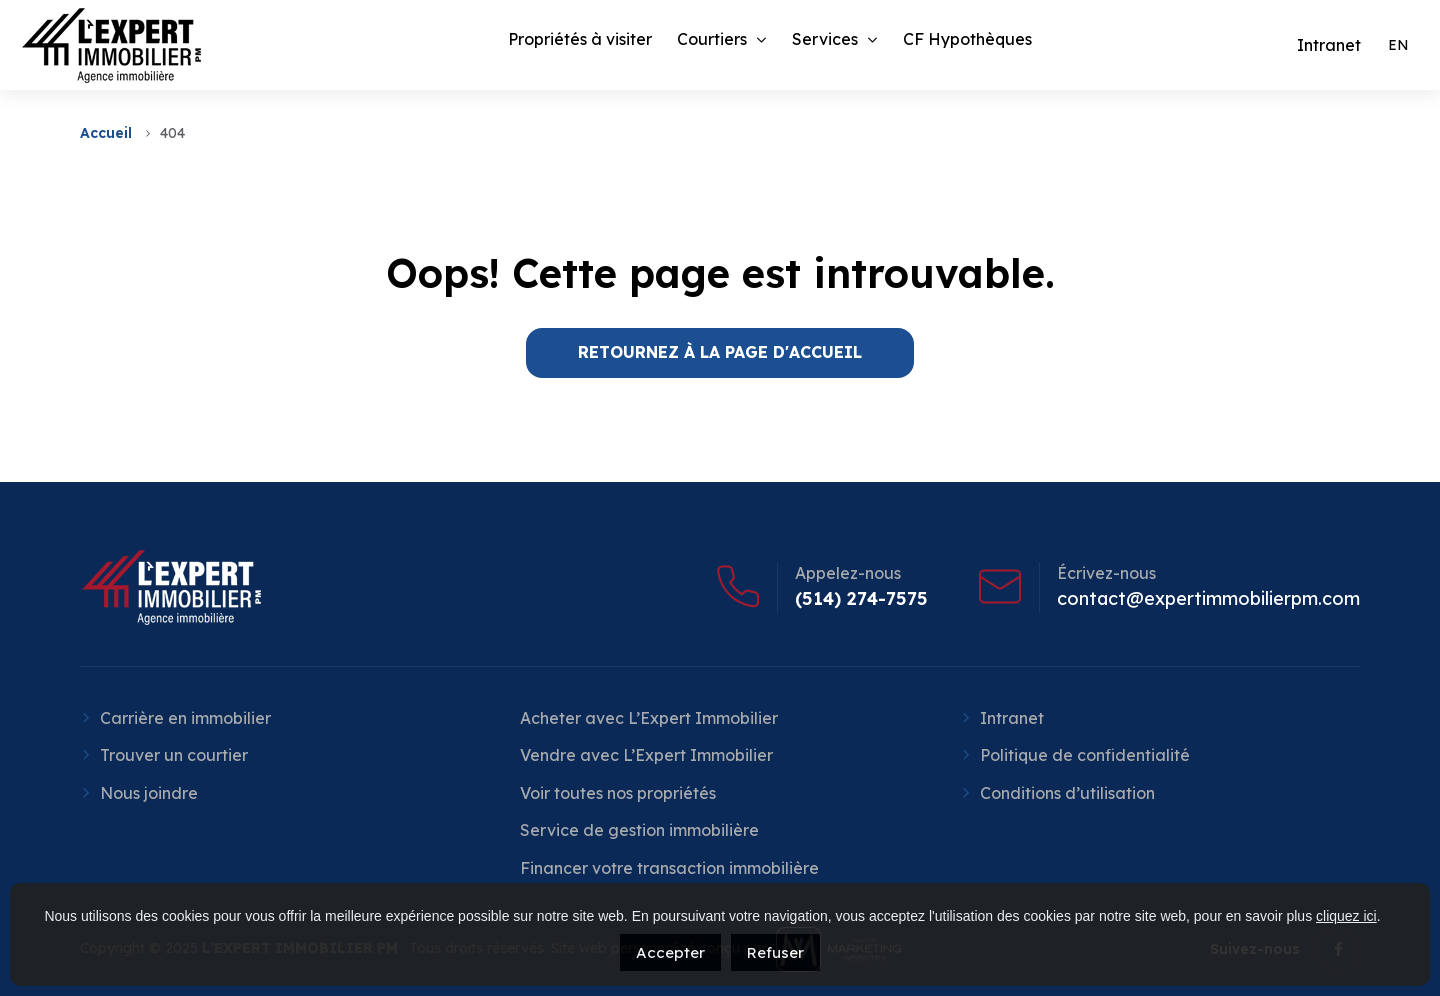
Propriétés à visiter (580, 39)
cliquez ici (1346, 916)
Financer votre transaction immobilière (669, 868)
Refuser (775, 952)
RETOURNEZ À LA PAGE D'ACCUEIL (720, 352)
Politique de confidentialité (1085, 755)
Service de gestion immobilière (639, 830)
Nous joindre (149, 793)
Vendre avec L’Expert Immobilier (646, 755)
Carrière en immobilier (185, 718)
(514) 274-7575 (861, 599)
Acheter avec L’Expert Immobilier (649, 718)
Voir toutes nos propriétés (618, 793)
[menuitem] (1398, 45)
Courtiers (712, 39)
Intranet (1012, 718)
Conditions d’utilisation (1067, 793)
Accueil (106, 133)
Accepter (670, 952)
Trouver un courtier (174, 755)
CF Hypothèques (967, 39)
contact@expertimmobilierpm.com (1208, 599)
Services (825, 39)
